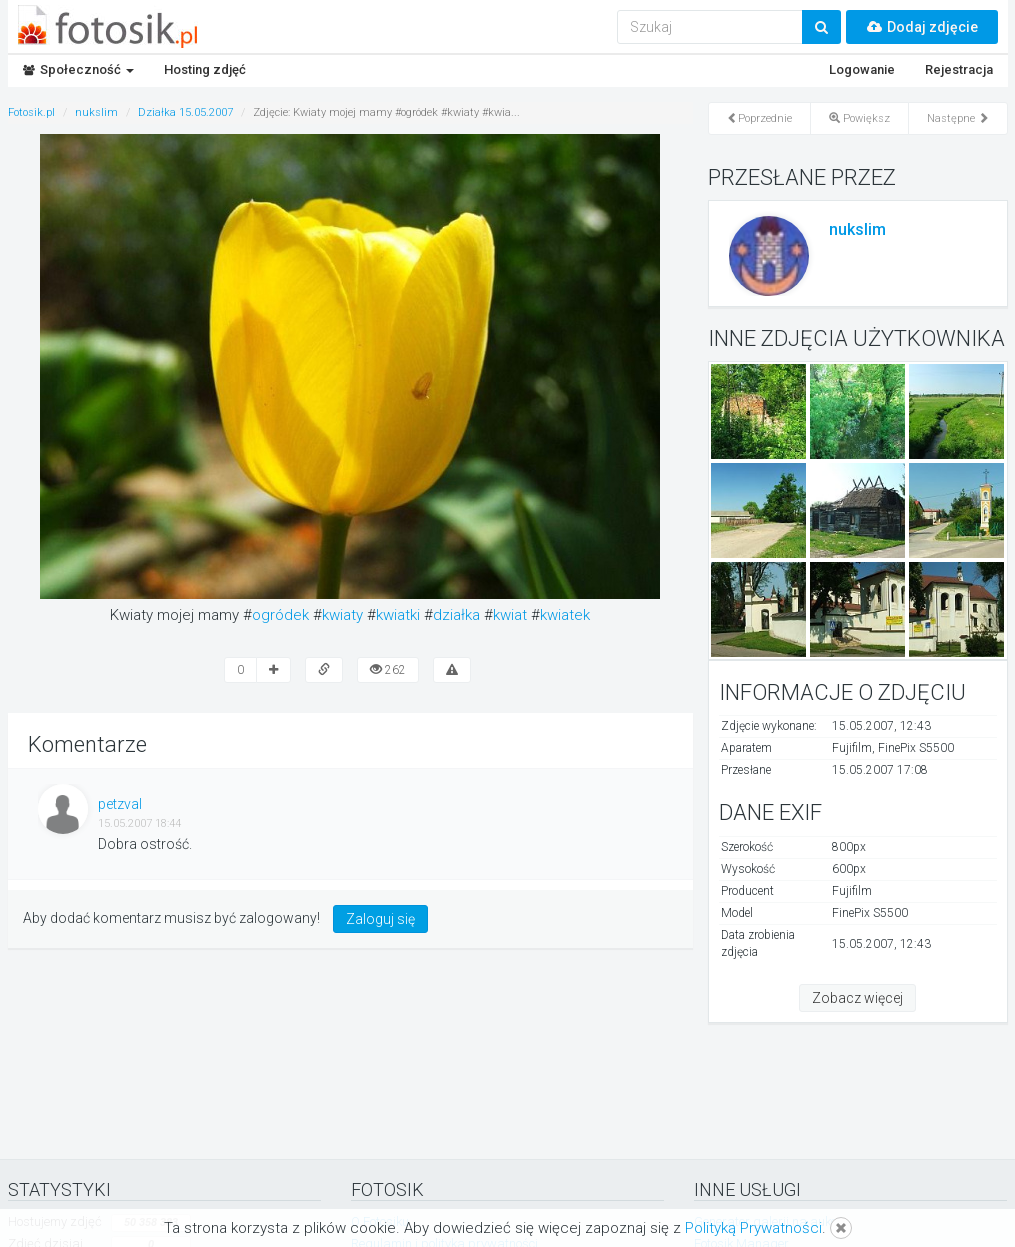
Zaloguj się (380, 919)
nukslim (857, 229)
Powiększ (859, 118)
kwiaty (342, 615)
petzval (120, 804)
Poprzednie (759, 118)
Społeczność (78, 69)
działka (456, 615)
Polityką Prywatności (753, 1228)
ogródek (280, 615)
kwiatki (398, 615)
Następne (958, 118)
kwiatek (565, 615)
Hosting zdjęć (205, 69)
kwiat (510, 615)
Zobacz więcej (857, 998)
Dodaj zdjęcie (922, 27)
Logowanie (862, 69)
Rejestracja (959, 69)
